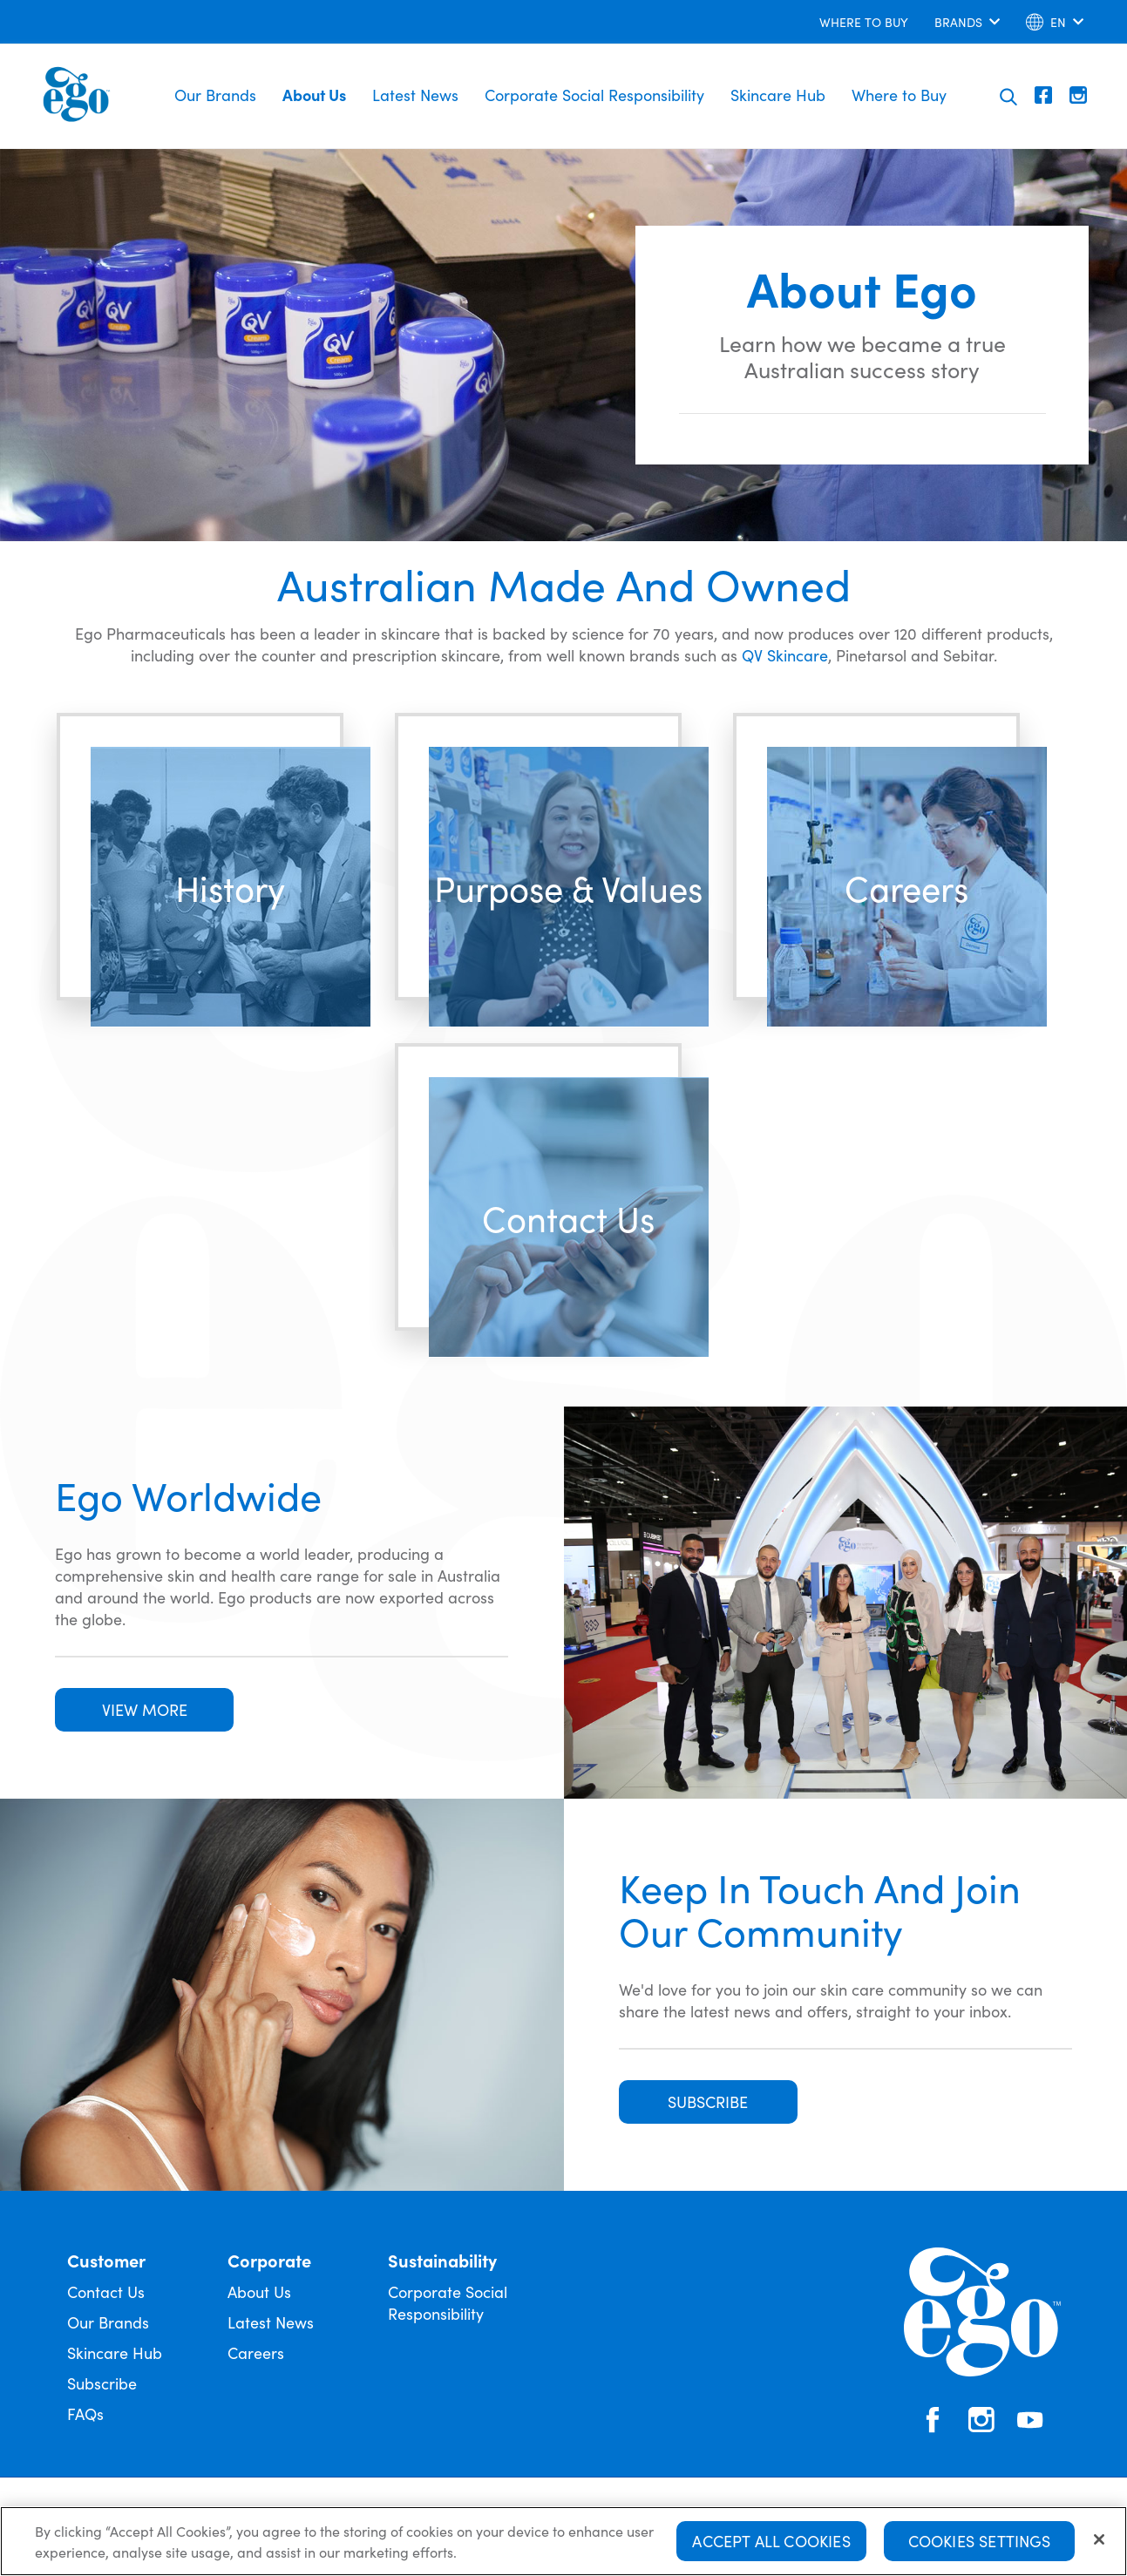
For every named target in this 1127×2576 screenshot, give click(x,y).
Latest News (415, 94)
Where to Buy (899, 94)
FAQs (85, 2413)
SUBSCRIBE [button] (708, 2101)
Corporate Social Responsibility (594, 94)
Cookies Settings (979, 2541)
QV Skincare (785, 655)
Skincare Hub (777, 94)
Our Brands (215, 94)
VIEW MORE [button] (144, 1709)
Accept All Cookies (771, 2541)
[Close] (1099, 2539)
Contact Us (106, 2291)
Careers (255, 2352)
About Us (314, 94)
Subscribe (102, 2383)
